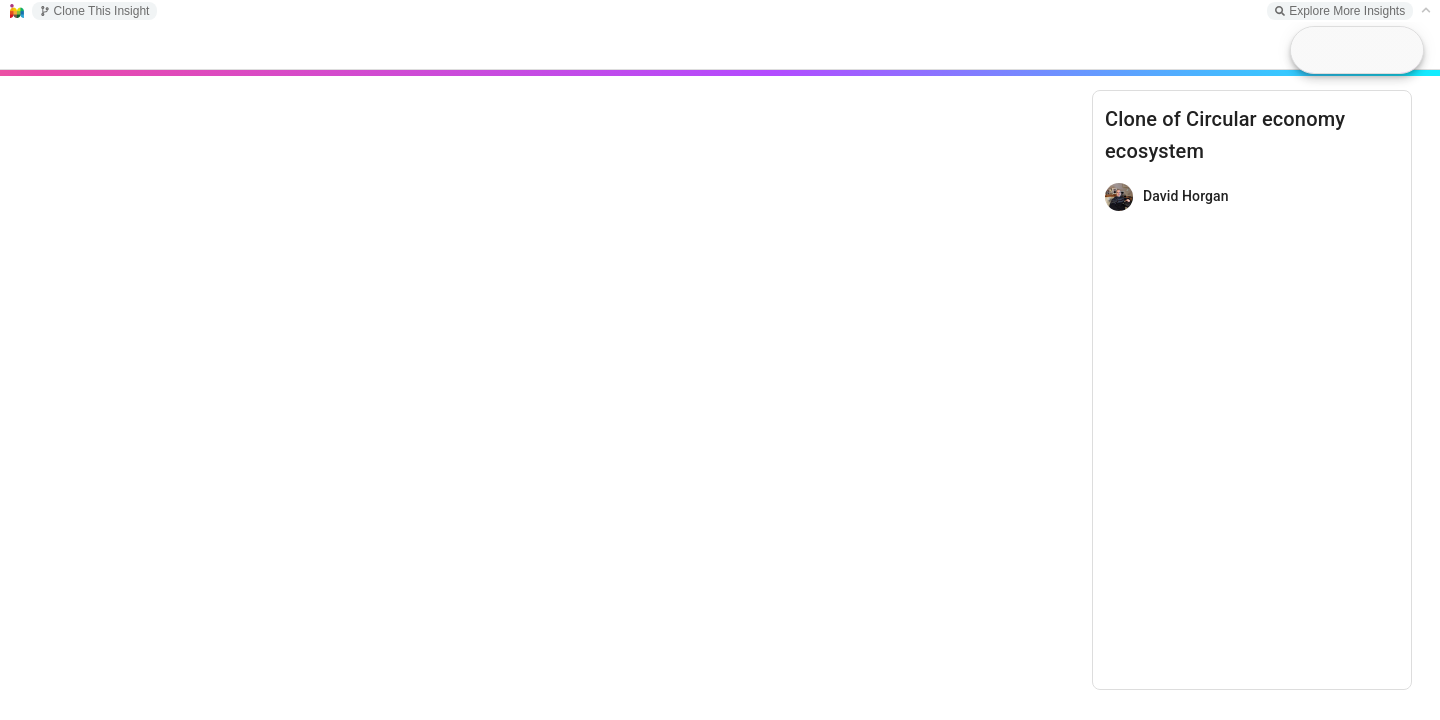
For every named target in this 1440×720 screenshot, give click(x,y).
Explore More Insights (1340, 11)
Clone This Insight (95, 11)
